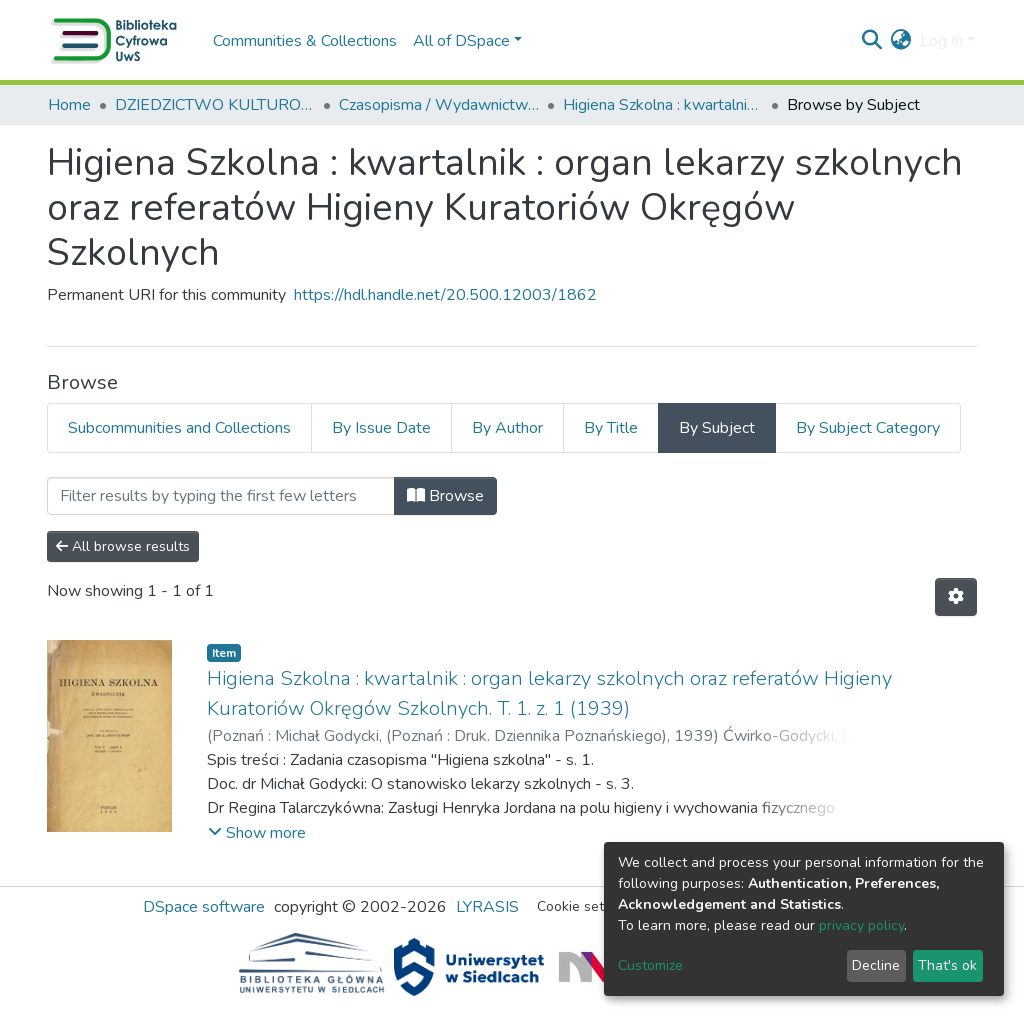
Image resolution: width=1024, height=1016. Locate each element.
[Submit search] (872, 41)
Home (69, 105)
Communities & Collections (305, 41)
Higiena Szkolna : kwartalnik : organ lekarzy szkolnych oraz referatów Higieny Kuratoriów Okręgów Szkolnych (663, 105)
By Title (611, 428)
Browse (445, 496)
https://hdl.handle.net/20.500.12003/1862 (445, 295)
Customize (650, 965)
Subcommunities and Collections (179, 428)
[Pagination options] (956, 597)
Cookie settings (586, 906)
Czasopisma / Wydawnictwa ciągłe (439, 105)
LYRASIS (487, 907)
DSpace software (204, 907)
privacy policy (861, 925)
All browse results (123, 546)
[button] (901, 41)
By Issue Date (381, 428)
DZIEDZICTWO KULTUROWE (215, 105)
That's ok (947, 965)
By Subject (717, 428)
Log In (941, 41)
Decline (876, 965)
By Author (507, 428)
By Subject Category (868, 428)
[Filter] (221, 496)
